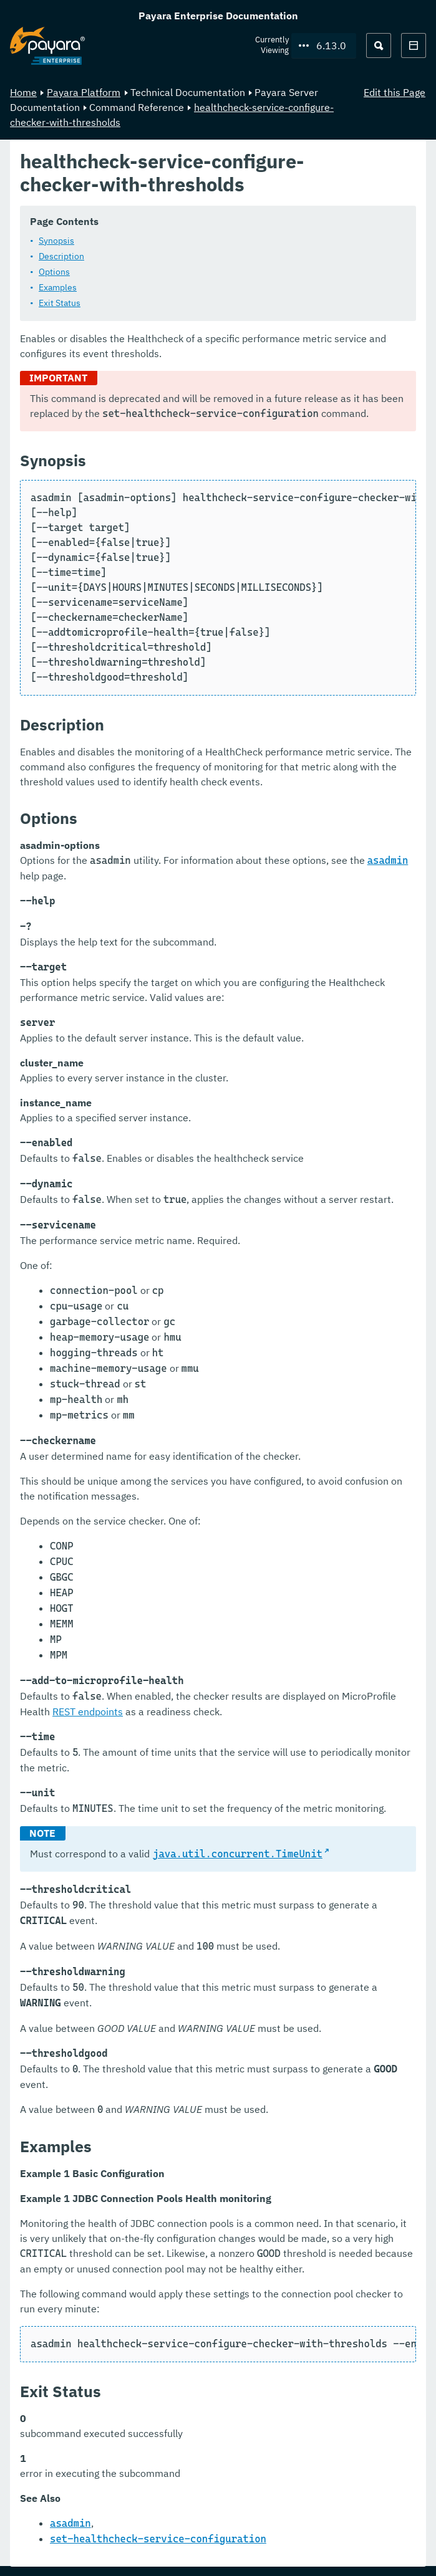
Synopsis (56, 240)
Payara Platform (83, 92)
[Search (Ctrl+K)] (378, 45)
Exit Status (59, 302)
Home (23, 92)
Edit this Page (394, 92)
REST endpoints (87, 1711)
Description (61, 255)
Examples (58, 286)
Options (54, 271)
